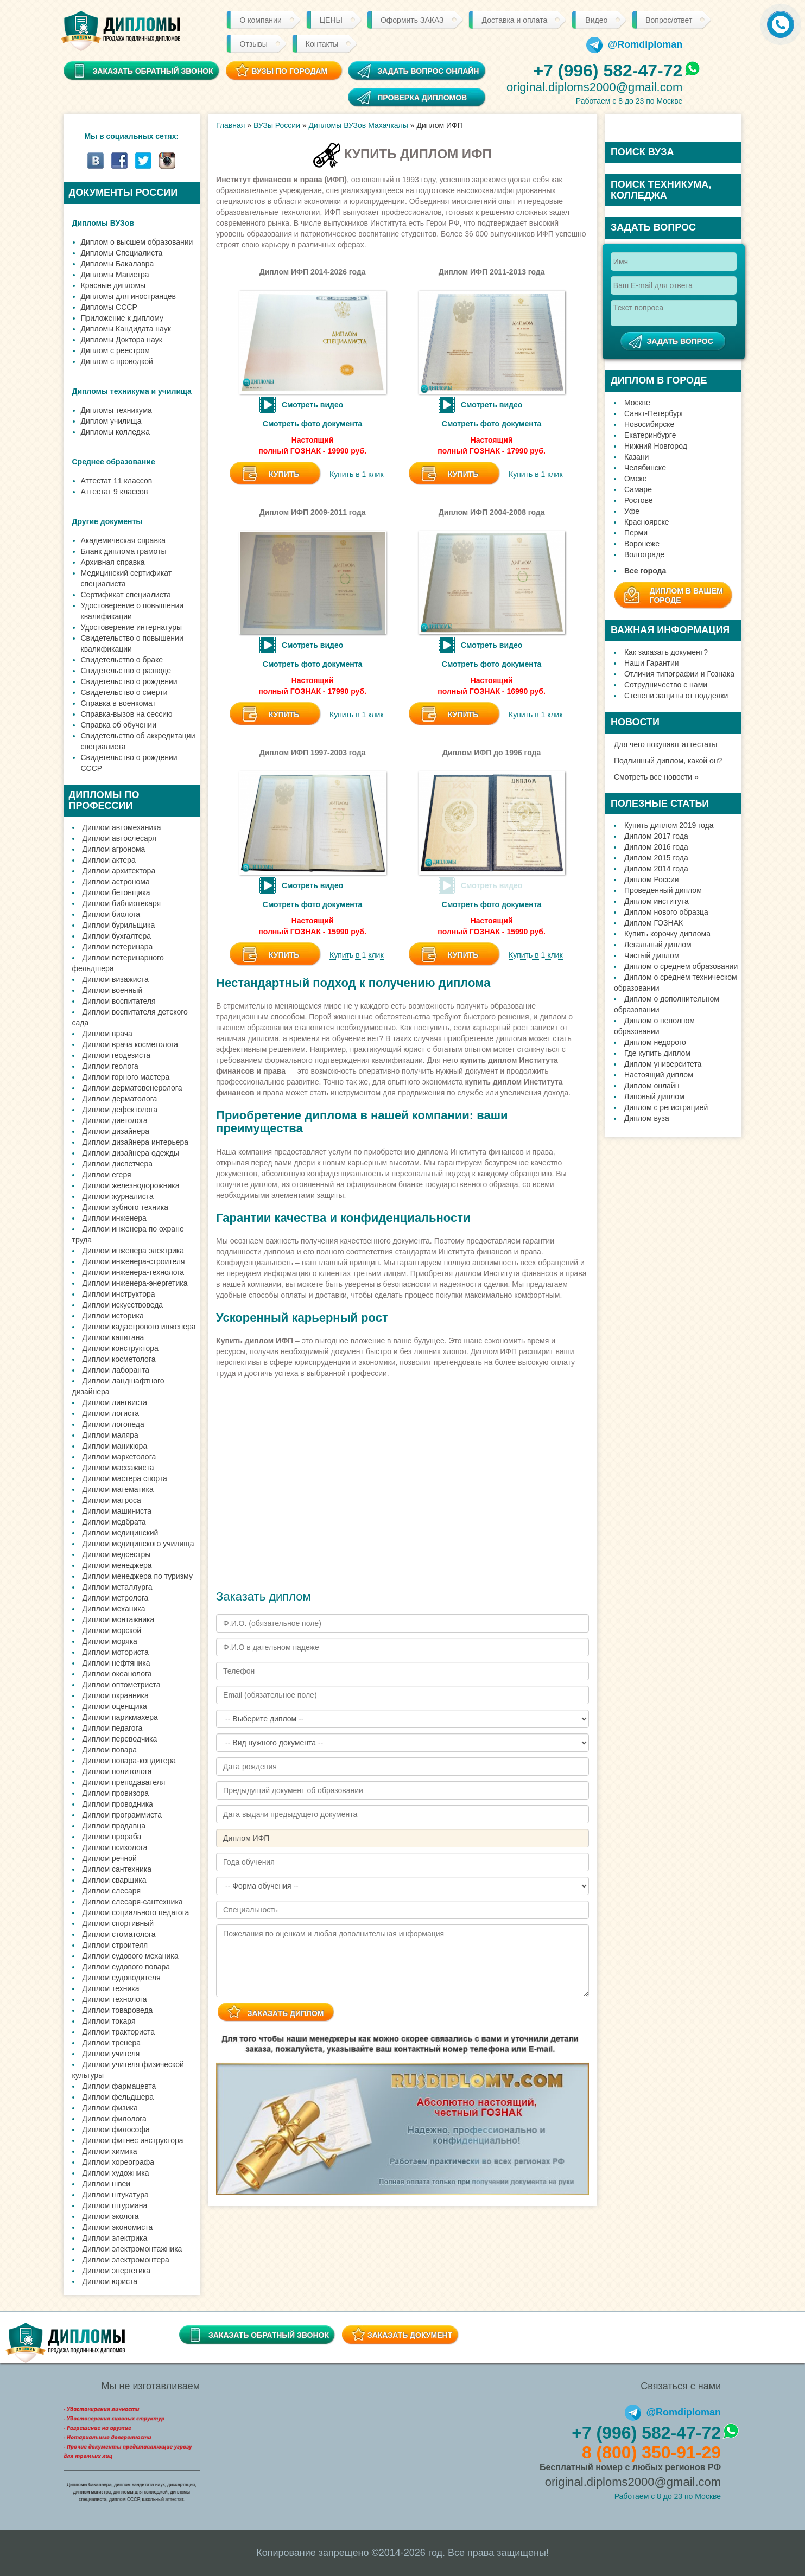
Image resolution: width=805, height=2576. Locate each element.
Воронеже (642, 543)
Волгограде (644, 554)
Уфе (631, 511)
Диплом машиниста (117, 1511)
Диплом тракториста (119, 2031)
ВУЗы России (276, 125)
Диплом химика (110, 2151)
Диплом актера (109, 860)
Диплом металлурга (118, 1587)
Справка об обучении (118, 724)
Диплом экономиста (118, 2227)
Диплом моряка (110, 1641)
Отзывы (254, 44)
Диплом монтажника (119, 1619)
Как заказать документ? (666, 652)
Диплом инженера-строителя (134, 1261)
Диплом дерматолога (120, 1098)
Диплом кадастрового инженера (139, 1326)
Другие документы (107, 521)
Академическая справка (123, 540)
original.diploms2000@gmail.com (594, 87)
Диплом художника (116, 2173)
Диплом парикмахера (120, 1717)
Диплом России (651, 879)
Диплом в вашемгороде (686, 595)
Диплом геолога (110, 1066)
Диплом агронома (114, 849)
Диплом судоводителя (122, 1977)
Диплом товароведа (118, 2010)
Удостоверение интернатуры (131, 627)
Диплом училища (111, 421)
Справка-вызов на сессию (127, 714)
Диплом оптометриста (122, 1684)
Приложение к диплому (122, 318)
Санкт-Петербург (654, 413)
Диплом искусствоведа (123, 1304)
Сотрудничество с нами (665, 684)
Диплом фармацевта (119, 2086)
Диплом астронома (116, 881)
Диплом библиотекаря (122, 903)
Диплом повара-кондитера (129, 1760)
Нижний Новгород (655, 446)
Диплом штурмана (115, 2205)
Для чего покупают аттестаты (665, 744)
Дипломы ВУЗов (103, 223)
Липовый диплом (654, 1096)
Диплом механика (114, 1608)
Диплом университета (662, 1064)
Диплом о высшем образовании (137, 242)
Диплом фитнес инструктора (133, 2140)
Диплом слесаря (112, 1890)
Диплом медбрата (114, 1521)
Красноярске (646, 522)
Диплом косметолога (119, 1359)
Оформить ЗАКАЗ (412, 20)
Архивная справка (113, 562)
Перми (636, 532)
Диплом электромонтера (126, 2259)
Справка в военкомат (118, 703)
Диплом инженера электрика (134, 1250)
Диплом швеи (107, 2183)
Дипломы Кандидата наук (126, 328)
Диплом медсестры (117, 1554)
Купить (284, 474)
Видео (596, 20)
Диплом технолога (115, 1999)
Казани (636, 456)
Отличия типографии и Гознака (679, 673)
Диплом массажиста (118, 1467)
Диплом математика (118, 1489)
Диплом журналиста (118, 1196)
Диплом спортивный (118, 1923)
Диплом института (656, 901)
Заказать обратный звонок (268, 2335)
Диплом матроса (112, 1500)
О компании (261, 20)
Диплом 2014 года (656, 868)
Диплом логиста (111, 1413)
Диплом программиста (122, 1814)
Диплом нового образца (666, 912)
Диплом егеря (107, 1174)
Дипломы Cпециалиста (122, 252)
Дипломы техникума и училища (132, 391)
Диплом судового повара (126, 1966)
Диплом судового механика (131, 1956)
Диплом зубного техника (125, 1207)
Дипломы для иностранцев (128, 296)
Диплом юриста (110, 2281)
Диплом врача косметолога (131, 1044)
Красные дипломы (113, 285)
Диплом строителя (115, 1945)
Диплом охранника (116, 1695)
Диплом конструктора (121, 1348)
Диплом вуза (646, 1118)
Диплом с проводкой (117, 361)
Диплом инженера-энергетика (135, 1283)
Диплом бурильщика (119, 925)
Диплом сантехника (117, 1869)
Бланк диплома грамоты (124, 551)
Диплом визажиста (116, 979)
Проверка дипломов (422, 97)
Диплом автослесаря (119, 838)
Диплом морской (112, 1630)
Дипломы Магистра (115, 274)
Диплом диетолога (115, 1120)
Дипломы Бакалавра (117, 263)
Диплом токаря (109, 2021)
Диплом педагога (113, 1728)
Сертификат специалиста (126, 594)
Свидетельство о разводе (126, 670)
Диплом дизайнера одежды (131, 1153)
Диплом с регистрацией (666, 1107)
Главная (230, 125)
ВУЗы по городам (289, 71)
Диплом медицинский (121, 1532)
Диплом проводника (118, 1804)
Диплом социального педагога (136, 1912)
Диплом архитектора (119, 870)
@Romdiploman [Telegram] (634, 44)
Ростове (638, 500)
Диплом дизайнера (116, 1131)
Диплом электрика (115, 2238)
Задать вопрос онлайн (428, 71)
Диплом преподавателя (124, 1782)
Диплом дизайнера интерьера (136, 1142)
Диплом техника (111, 1988)
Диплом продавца (114, 1825)
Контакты (322, 44)
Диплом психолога (115, 1847)
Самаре (638, 489)
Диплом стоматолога (119, 1934)
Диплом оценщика (115, 1706)
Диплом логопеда (113, 1424)
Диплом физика (110, 2107)
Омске (635, 478)
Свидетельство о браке (122, 659)
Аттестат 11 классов (117, 480)
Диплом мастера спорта (125, 1478)
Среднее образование (113, 461)
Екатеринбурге (650, 435)
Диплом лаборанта (116, 1370)
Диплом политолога (117, 1771)
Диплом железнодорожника (131, 1185)
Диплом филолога (115, 2118)
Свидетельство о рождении (129, 681)
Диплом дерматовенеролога (132, 1087)
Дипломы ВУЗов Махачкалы (358, 125)
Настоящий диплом (658, 1074)
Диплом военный (113, 990)
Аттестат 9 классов (114, 491)
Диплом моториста (116, 1652)
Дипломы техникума (116, 410)
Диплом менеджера (117, 1565)
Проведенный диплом (663, 890)
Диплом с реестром (115, 350)
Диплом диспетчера (118, 1163)
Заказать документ (409, 2335)
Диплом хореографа (118, 2162)
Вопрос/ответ (668, 20)
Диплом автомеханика (122, 827)
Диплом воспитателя (119, 1001)
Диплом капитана (113, 1337)
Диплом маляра (110, 1435)
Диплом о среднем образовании (681, 966)
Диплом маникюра (115, 1446)
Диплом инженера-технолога (134, 1272)
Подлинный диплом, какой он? (668, 760)
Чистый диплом (652, 955)
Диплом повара (110, 1749)
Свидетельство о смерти (124, 692)
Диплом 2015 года (656, 857)
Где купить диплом (657, 1053)
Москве (637, 402)
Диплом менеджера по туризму (138, 1576)
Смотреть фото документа (313, 423)
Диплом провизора (116, 1793)
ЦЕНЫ (331, 20)
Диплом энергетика (117, 2270)
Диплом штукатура (116, 2194)
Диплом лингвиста (115, 1402)
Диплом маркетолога (119, 1456)
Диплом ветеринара (118, 946)
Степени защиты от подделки (676, 695)
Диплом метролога (116, 1597)
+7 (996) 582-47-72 (607, 70)
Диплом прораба (112, 1836)
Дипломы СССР (109, 307)
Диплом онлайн (652, 1085)
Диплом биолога (112, 914)
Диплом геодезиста (117, 1055)
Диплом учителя (111, 2053)
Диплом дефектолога (120, 1109)
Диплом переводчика (120, 1739)
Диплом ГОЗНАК (653, 923)
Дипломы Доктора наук (121, 339)
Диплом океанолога (117, 1673)
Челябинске (645, 467)
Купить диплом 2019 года (669, 825)
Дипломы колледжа (115, 432)
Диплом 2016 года (656, 847)
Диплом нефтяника (116, 1663)
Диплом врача (107, 1033)
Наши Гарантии (651, 663)
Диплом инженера (115, 1218)
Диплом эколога (111, 2216)
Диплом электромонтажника (132, 2249)
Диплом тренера (112, 2042)
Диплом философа (116, 2129)
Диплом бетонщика (116, 892)
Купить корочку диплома (667, 933)
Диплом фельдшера (118, 2097)
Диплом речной (110, 1858)
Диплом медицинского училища (138, 1543)
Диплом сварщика (115, 1880)
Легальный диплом (658, 944)
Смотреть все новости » (656, 777)
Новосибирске (649, 424)
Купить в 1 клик (356, 474)
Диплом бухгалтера (117, 936)
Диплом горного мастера (126, 1077)
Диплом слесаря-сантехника (133, 1901)
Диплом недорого (655, 1042)
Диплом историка (113, 1315)
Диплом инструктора (119, 1294)
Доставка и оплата (515, 20)
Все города (645, 570)
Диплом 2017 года (656, 836)
